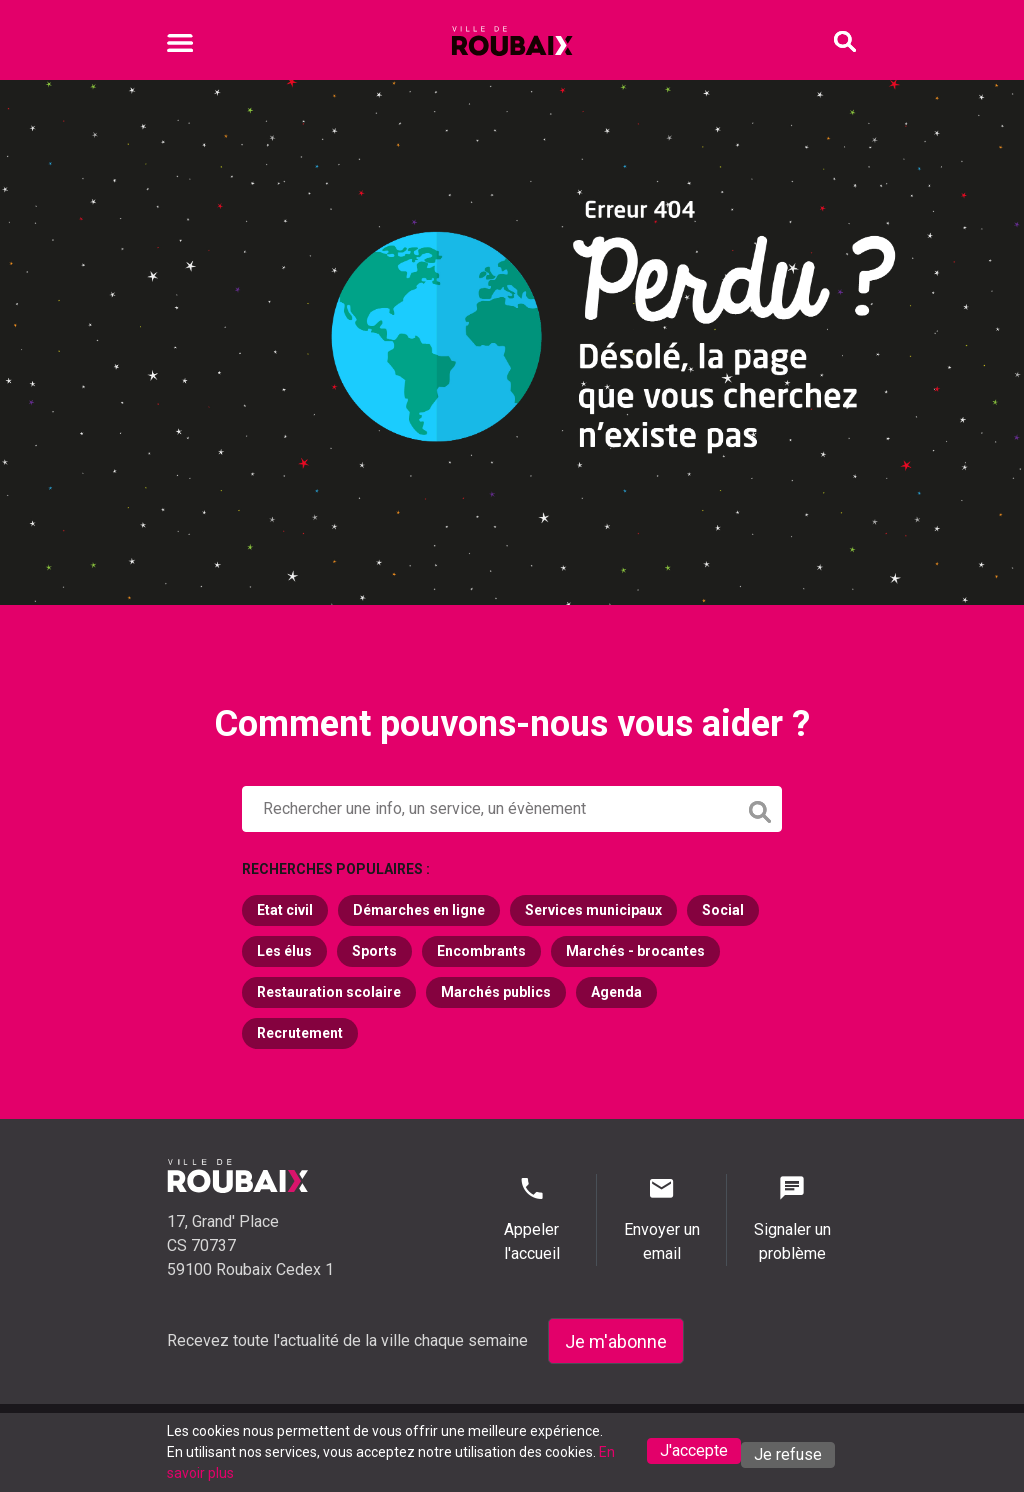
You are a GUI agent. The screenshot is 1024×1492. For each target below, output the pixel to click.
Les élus (284, 951)
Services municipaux (593, 910)
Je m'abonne (616, 1341)
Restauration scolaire (329, 992)
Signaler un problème (792, 1218)
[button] (512, 809)
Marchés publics (496, 992)
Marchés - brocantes (635, 951)
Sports (374, 951)
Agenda (616, 992)
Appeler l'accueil (531, 1218)
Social (723, 910)
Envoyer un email (661, 1218)
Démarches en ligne (419, 910)
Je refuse (788, 1454)
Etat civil (285, 910)
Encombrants (481, 951)
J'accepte (694, 1450)
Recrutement (300, 1033)
